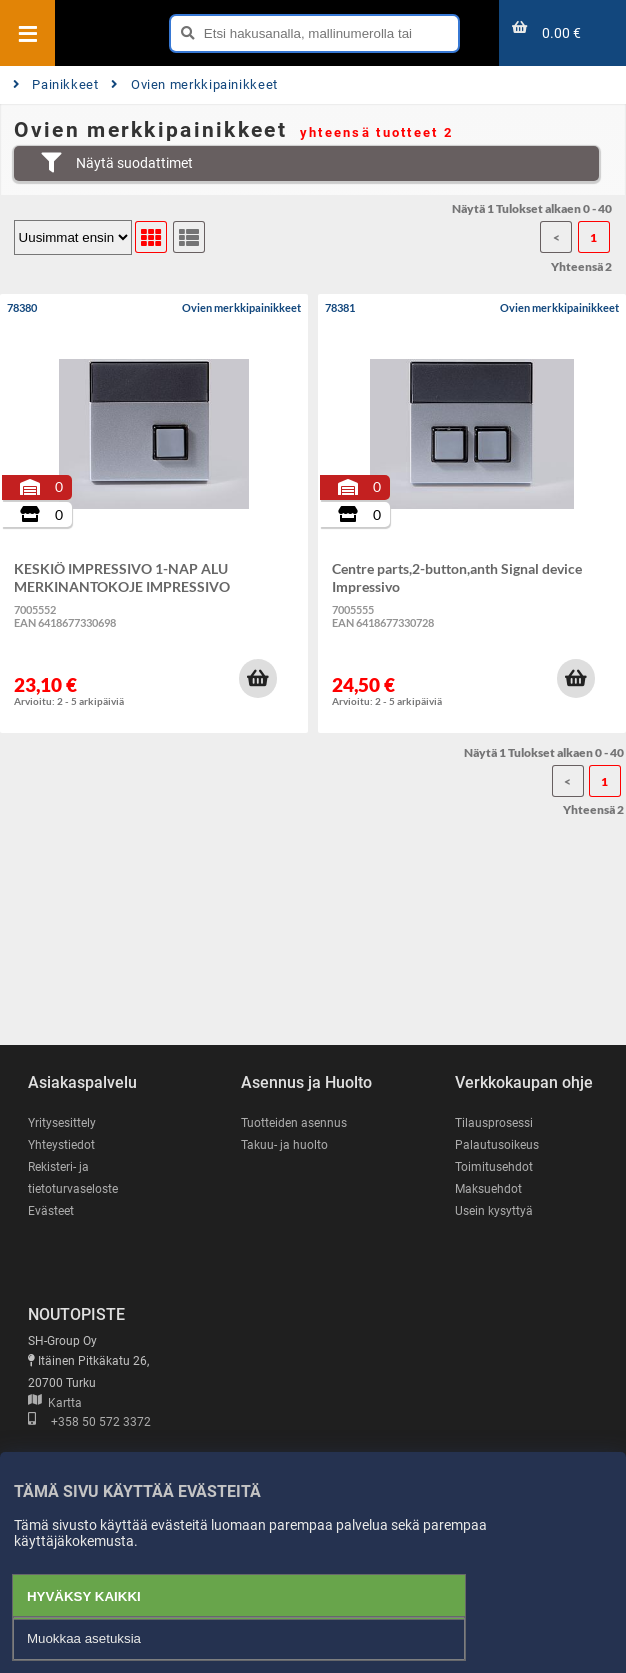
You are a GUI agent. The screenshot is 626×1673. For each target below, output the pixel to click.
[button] (258, 678)
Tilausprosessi (494, 1123)
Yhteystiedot (61, 1145)
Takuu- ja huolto (284, 1145)
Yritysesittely (62, 1123)
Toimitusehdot (494, 1167)
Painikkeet (56, 84)
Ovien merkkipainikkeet (194, 84)
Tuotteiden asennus (294, 1123)
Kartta (55, 1403)
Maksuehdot (488, 1189)
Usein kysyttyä (494, 1211)
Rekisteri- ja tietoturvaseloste (73, 1178)
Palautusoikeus (497, 1145)
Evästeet (51, 1211)
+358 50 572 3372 (89, 1422)
